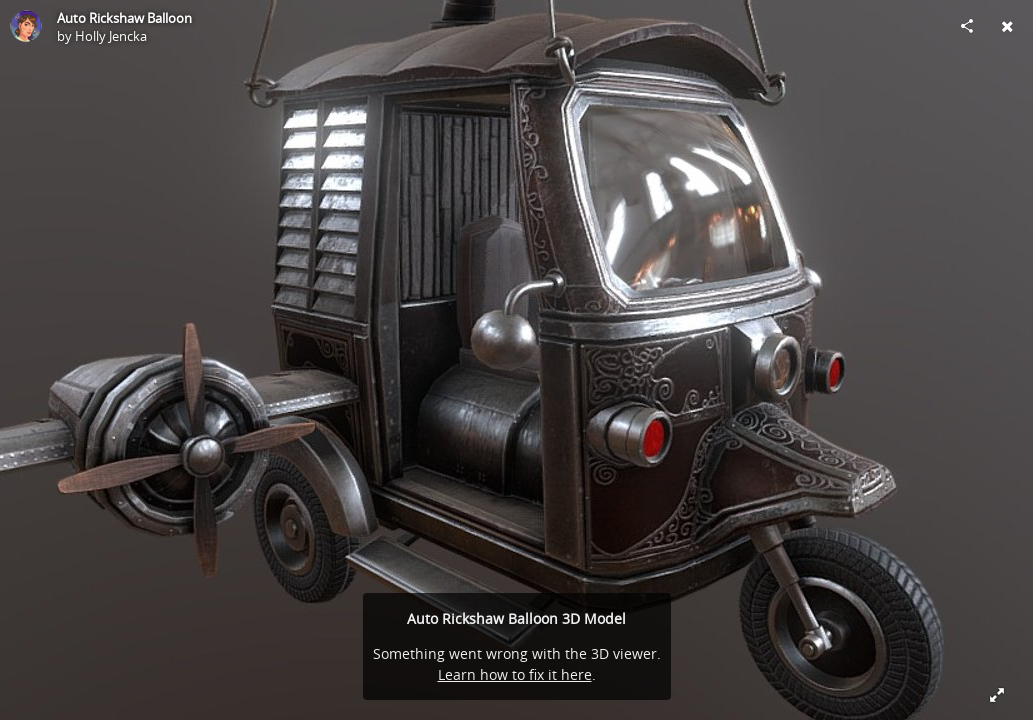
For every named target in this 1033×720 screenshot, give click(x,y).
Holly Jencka (111, 36)
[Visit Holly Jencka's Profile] (26, 26)
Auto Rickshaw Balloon (124, 18)
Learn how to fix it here (515, 674)
